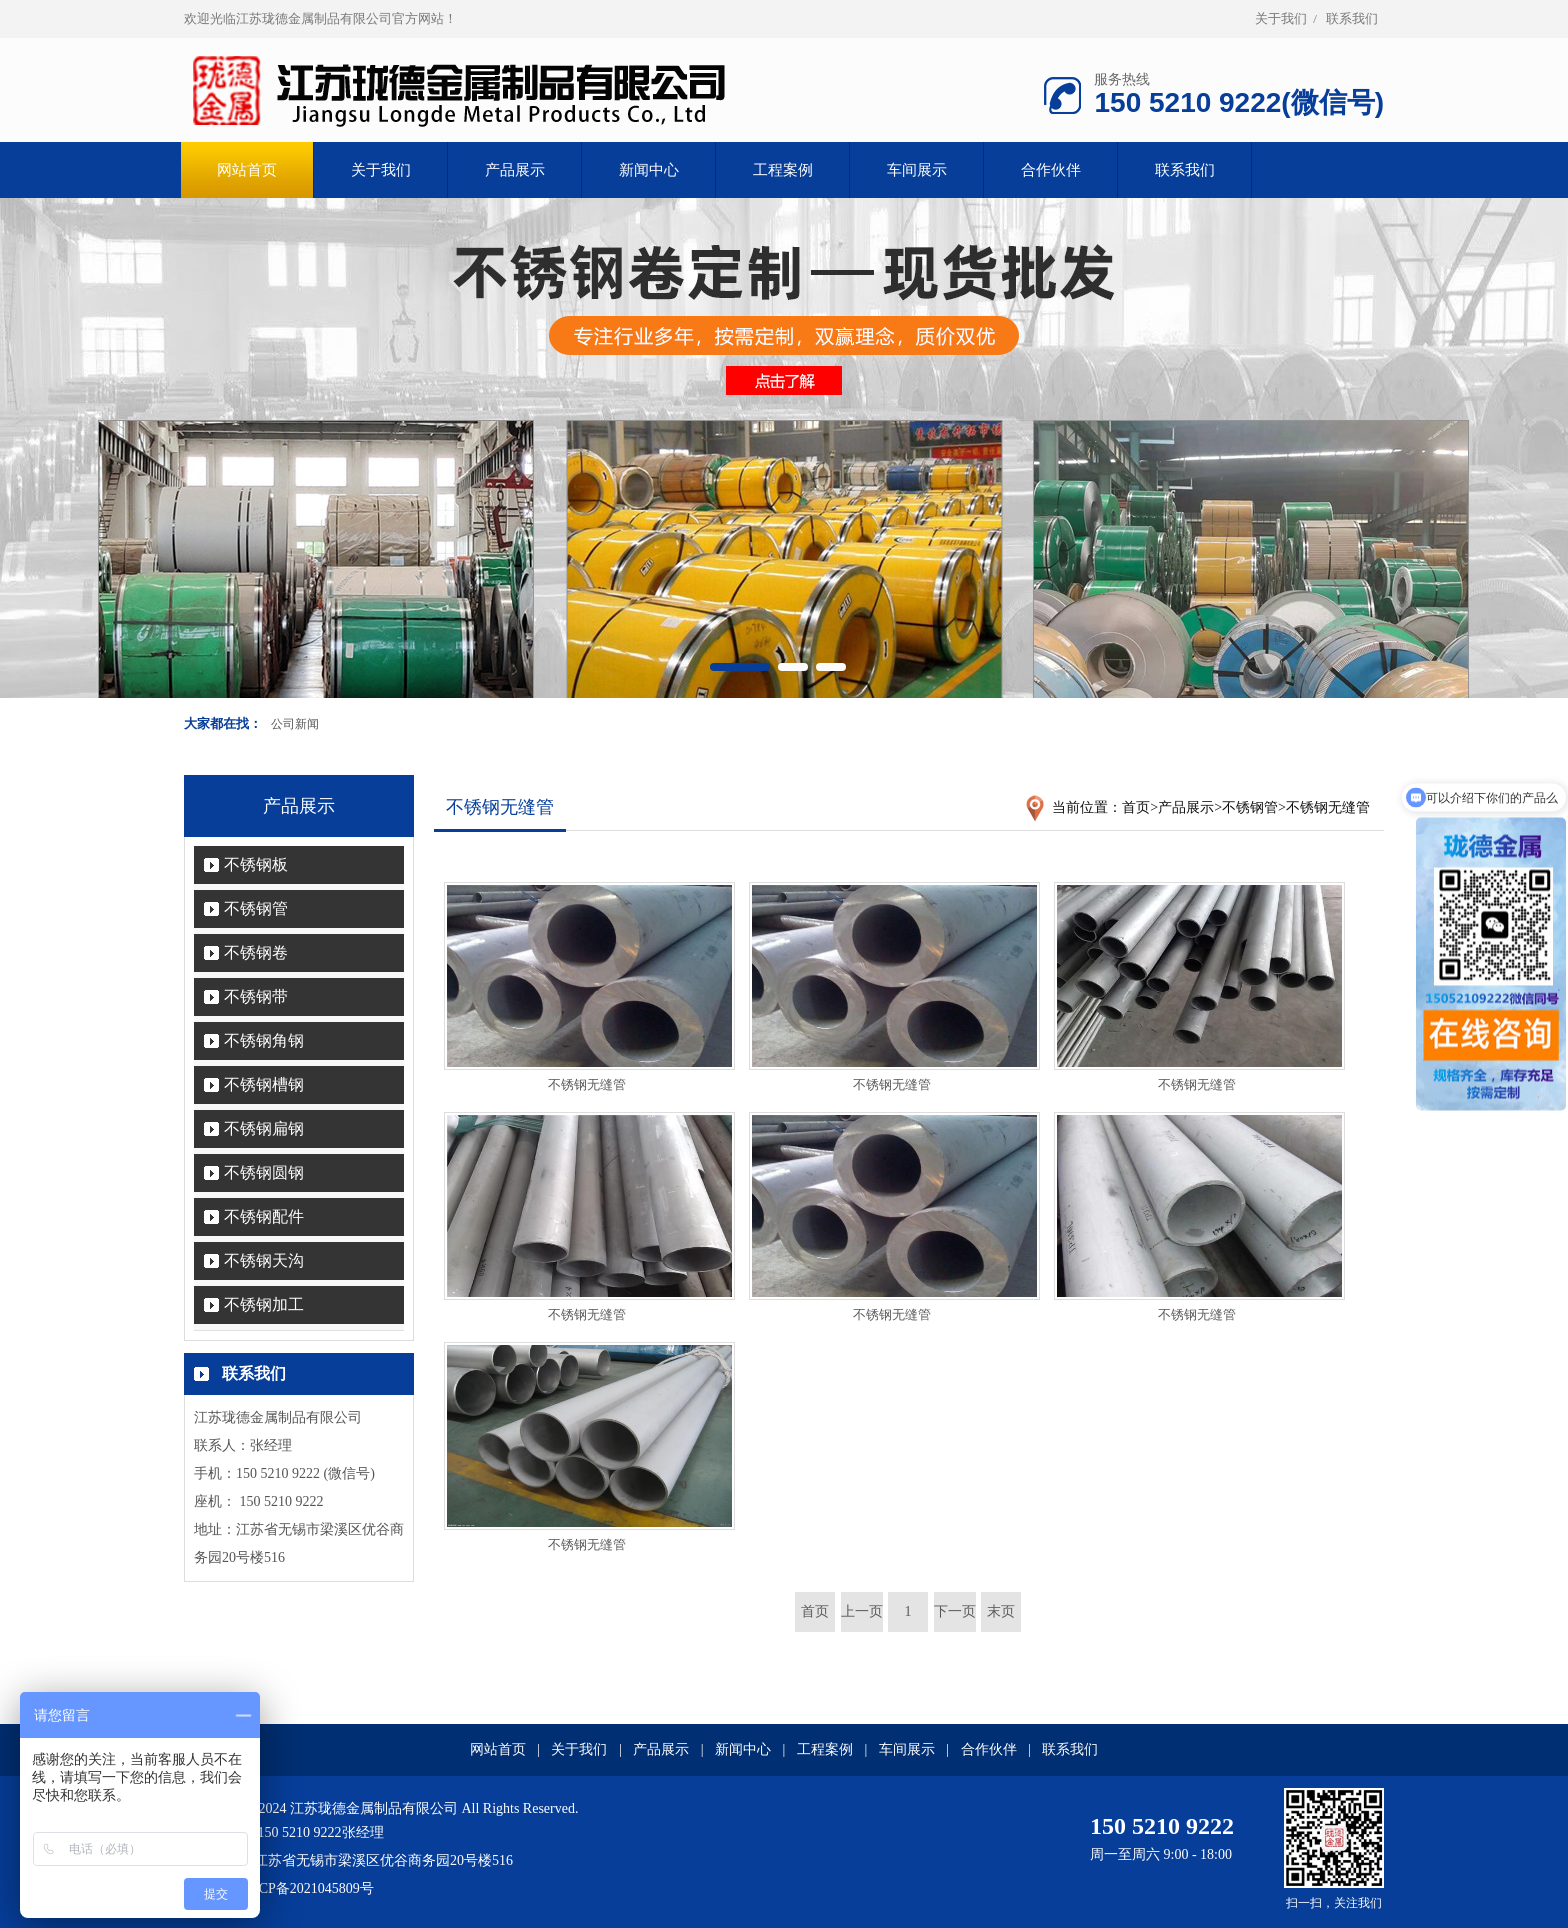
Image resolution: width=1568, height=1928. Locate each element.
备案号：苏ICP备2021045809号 (279, 1888)
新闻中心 (649, 170)
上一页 (862, 1611)
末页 (1001, 1611)
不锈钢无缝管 (1328, 807)
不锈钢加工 (264, 1304)
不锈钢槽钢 (264, 1084)
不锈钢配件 (264, 1216)
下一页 (955, 1611)
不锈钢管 (256, 908)
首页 (1136, 807)
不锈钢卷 (256, 952)
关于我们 (1281, 18)
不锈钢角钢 (264, 1040)
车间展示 (917, 170)
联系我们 (1352, 18)
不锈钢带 (256, 996)
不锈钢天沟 (264, 1260)
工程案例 (783, 170)
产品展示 (515, 170)
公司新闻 (295, 724)
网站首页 (498, 1749)
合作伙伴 (1051, 170)
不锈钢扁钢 (264, 1128)
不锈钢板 (256, 864)
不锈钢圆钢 (264, 1172)
